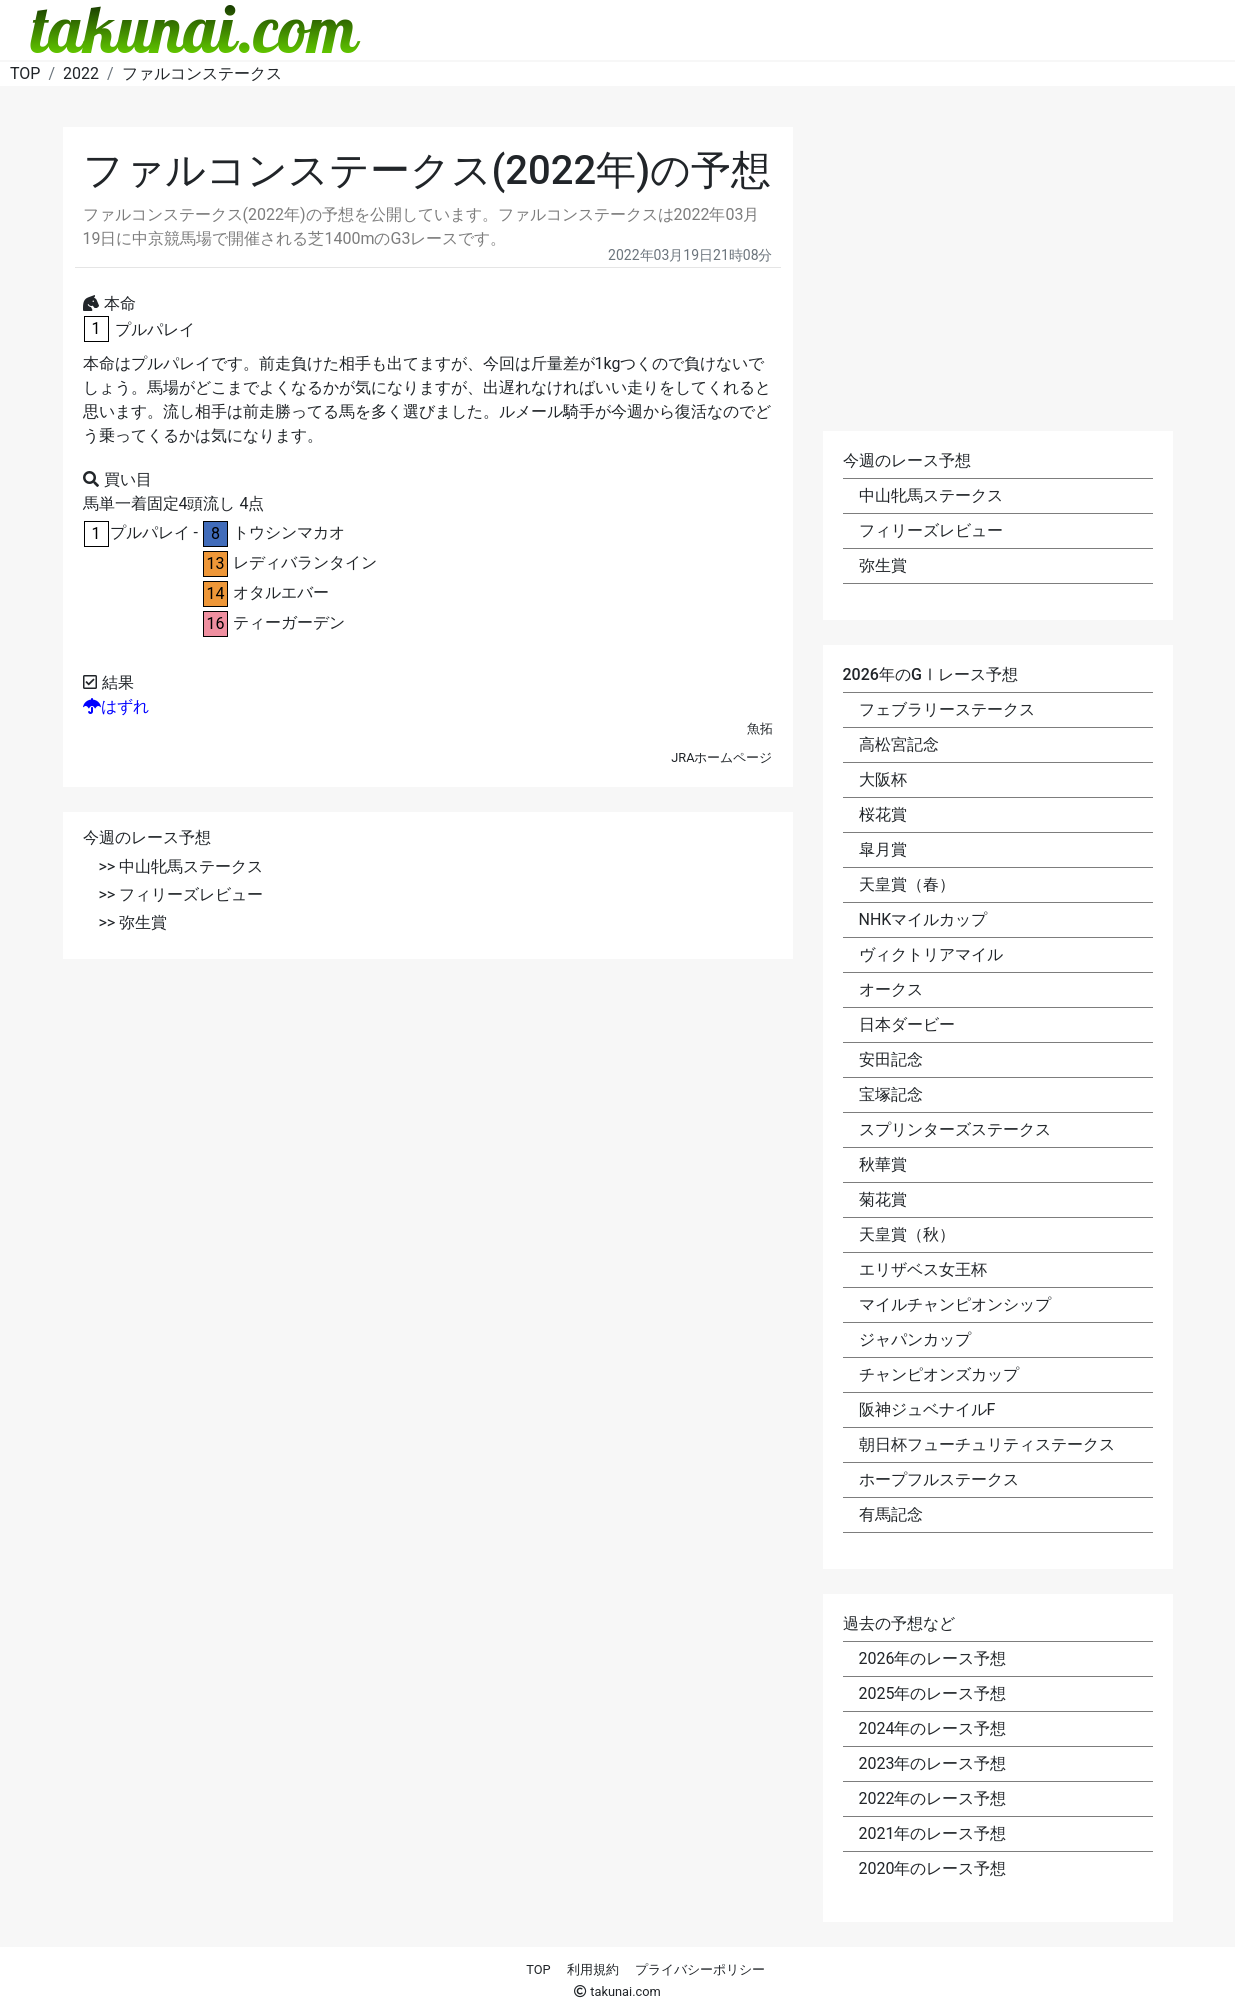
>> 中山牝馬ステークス (181, 866)
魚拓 (760, 728)
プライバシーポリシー (700, 1969)
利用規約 (593, 1969)
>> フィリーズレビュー (181, 894)
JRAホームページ (721, 757)
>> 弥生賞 (133, 922)
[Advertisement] (428, 1124)
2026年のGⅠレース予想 (930, 674)
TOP (538, 1969)
